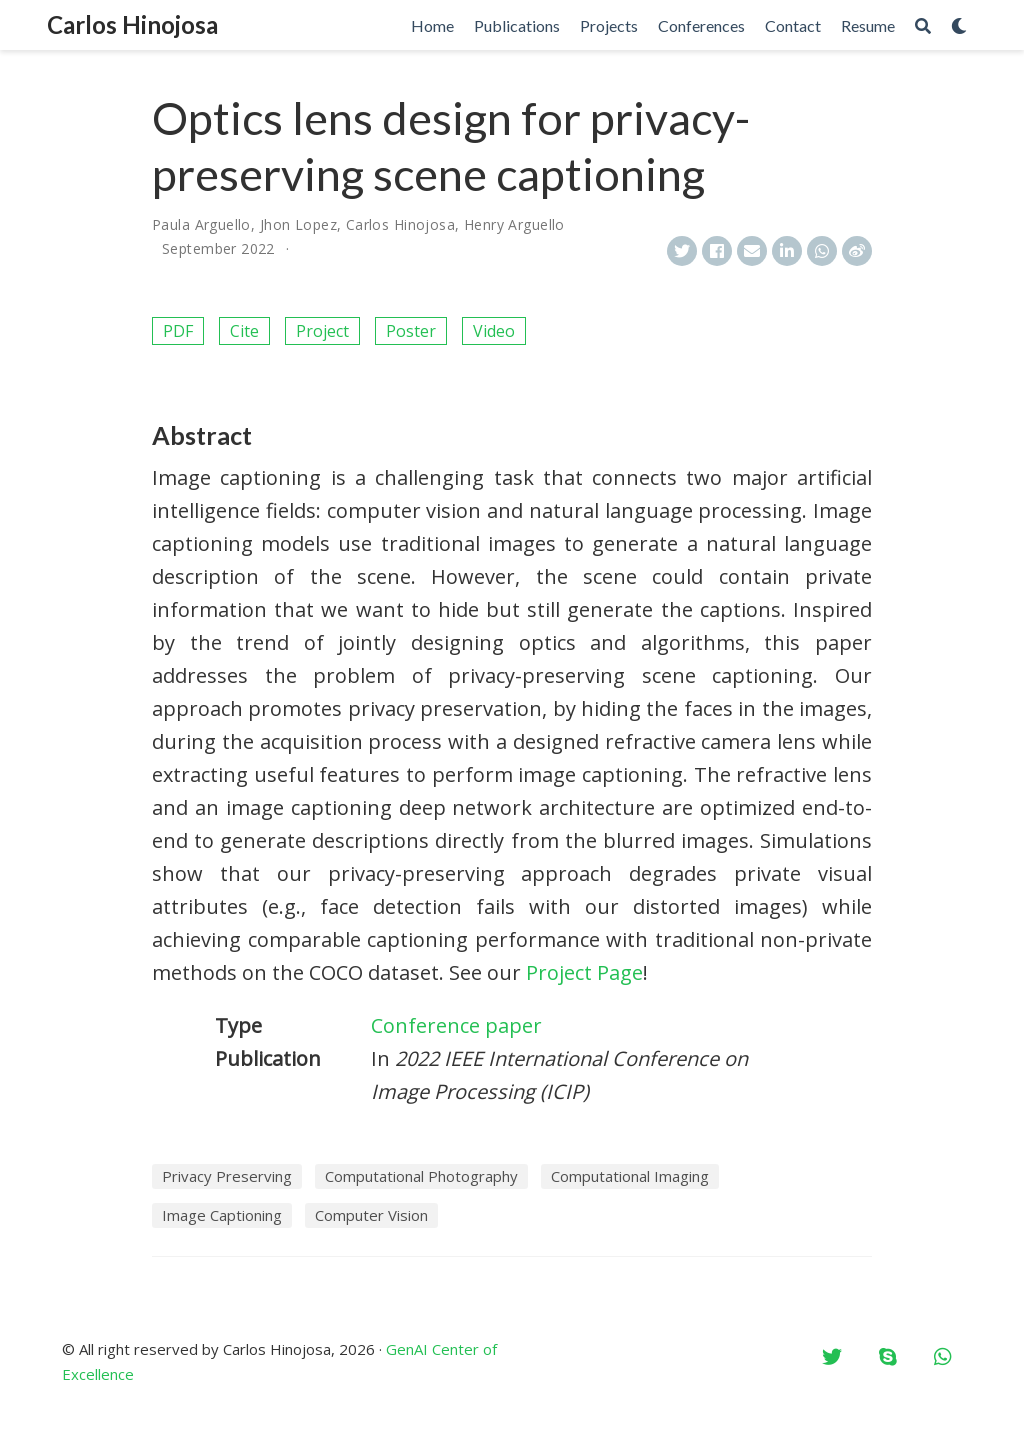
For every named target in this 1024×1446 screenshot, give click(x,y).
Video (494, 331)
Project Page (584, 972)
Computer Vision (371, 1215)
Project (322, 331)
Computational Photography (421, 1176)
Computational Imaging (630, 1176)
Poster (411, 331)
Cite (244, 331)
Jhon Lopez (298, 224)
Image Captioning (222, 1215)
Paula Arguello (201, 224)
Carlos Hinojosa (132, 24)
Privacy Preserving (227, 1176)
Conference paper (456, 1025)
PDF (178, 331)
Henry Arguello (514, 224)
